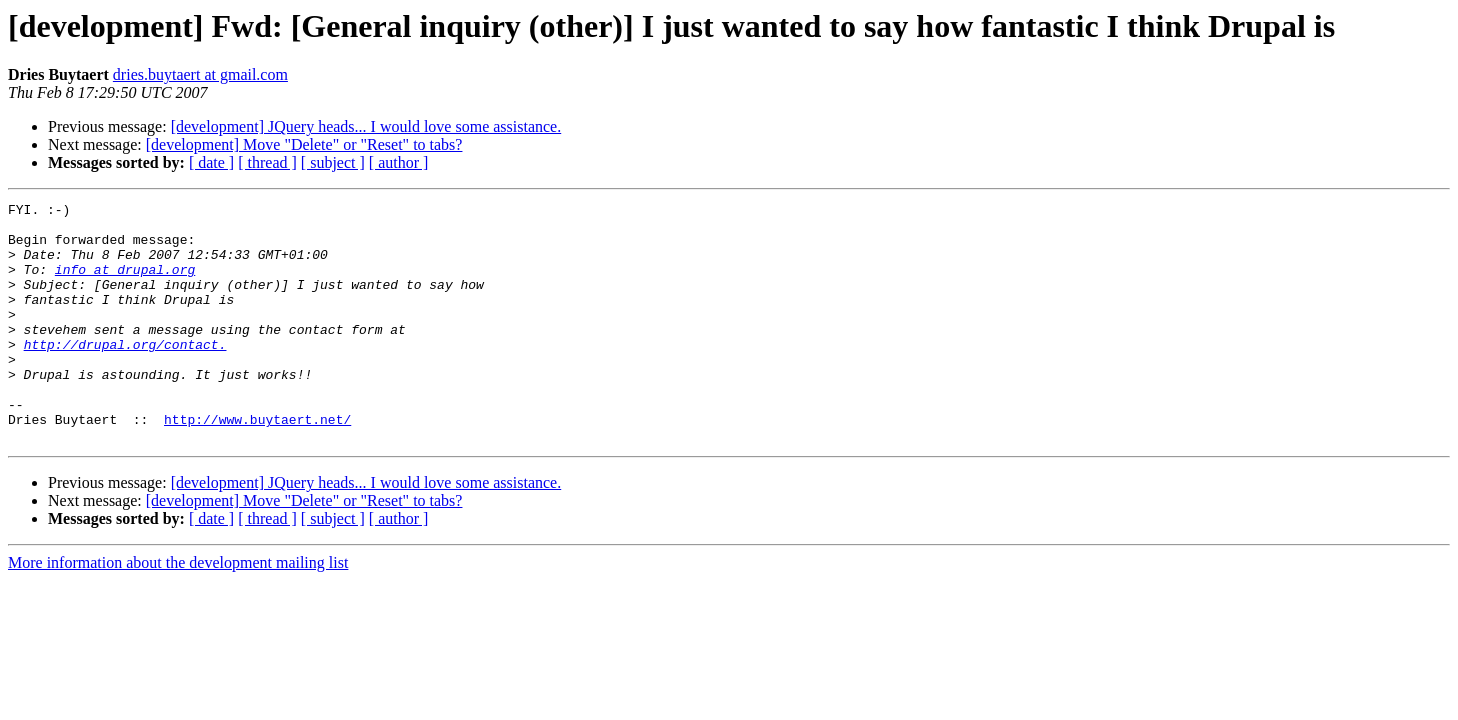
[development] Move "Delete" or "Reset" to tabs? (304, 144)
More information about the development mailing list (178, 610)
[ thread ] (267, 162)
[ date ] (211, 162)
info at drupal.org (125, 284)
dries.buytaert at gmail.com (200, 74)
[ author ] (399, 162)
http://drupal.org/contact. (125, 374)
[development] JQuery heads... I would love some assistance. (366, 126)
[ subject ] (333, 162)
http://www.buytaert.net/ (257, 464)
